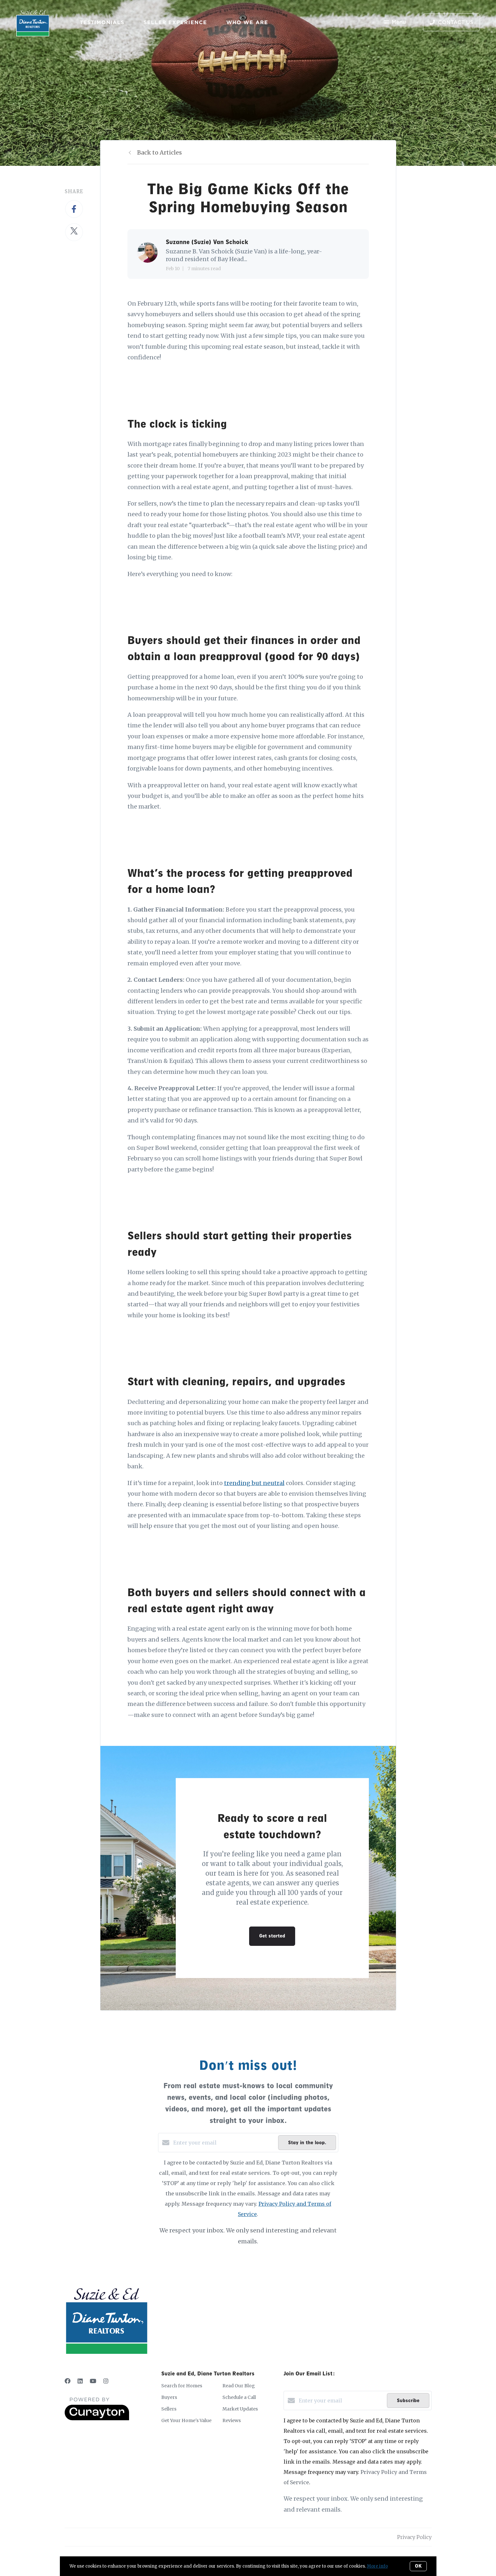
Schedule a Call (239, 2397)
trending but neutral (254, 1483)
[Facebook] (67, 2381)
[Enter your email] (224, 2142)
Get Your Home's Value (186, 2420)
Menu (395, 22)
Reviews (231, 2420)
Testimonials (102, 22)
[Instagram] (105, 2381)
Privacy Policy (414, 2537)
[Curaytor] (97, 2418)
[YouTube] (93, 2381)
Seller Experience (175, 22)
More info (377, 2566)
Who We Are (247, 22)
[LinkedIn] (80, 2381)
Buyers (169, 2397)
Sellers (168, 2409)
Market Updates (240, 2409)
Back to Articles (159, 152)
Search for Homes (181, 2386)
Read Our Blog (238, 2386)
